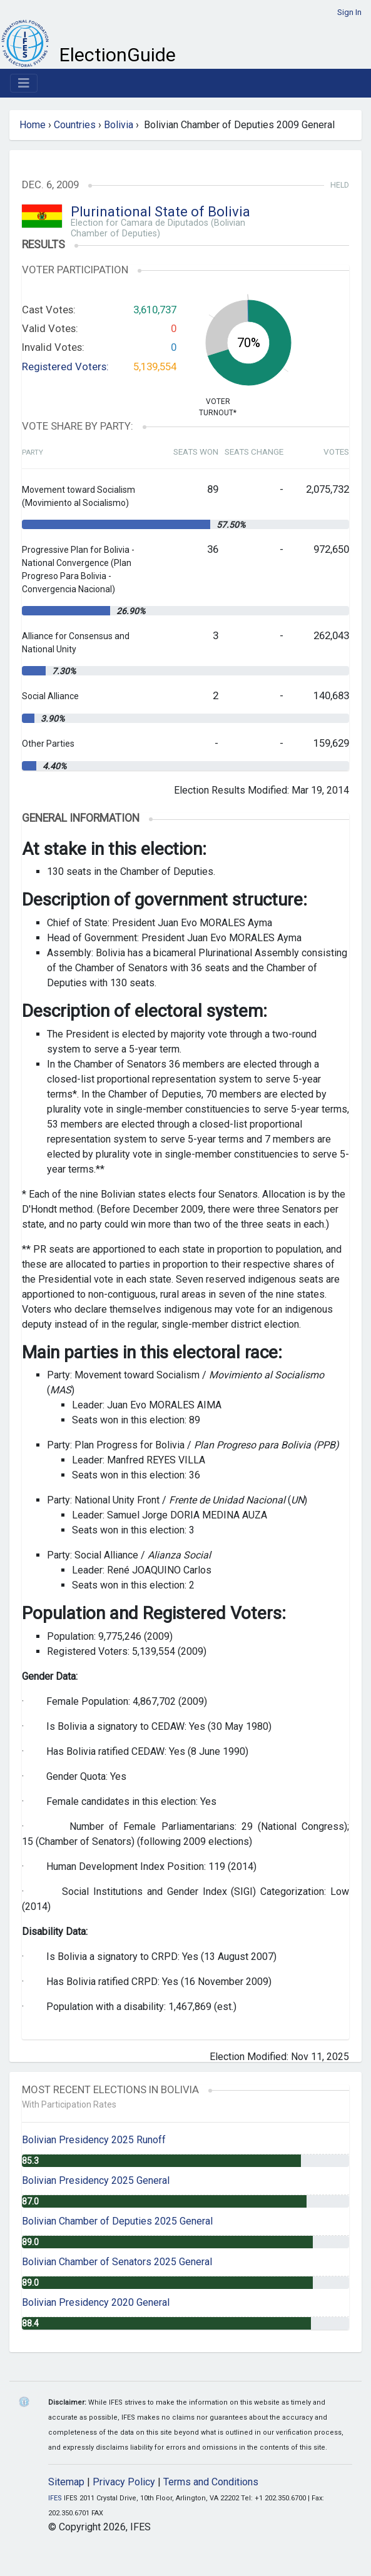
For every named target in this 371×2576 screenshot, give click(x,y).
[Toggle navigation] (24, 83)
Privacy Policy (124, 2482)
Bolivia (118, 125)
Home (32, 125)
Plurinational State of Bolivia (160, 212)
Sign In (349, 12)
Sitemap (66, 2482)
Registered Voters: (65, 366)
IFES (55, 2498)
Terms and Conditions (210, 2482)
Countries (75, 125)
